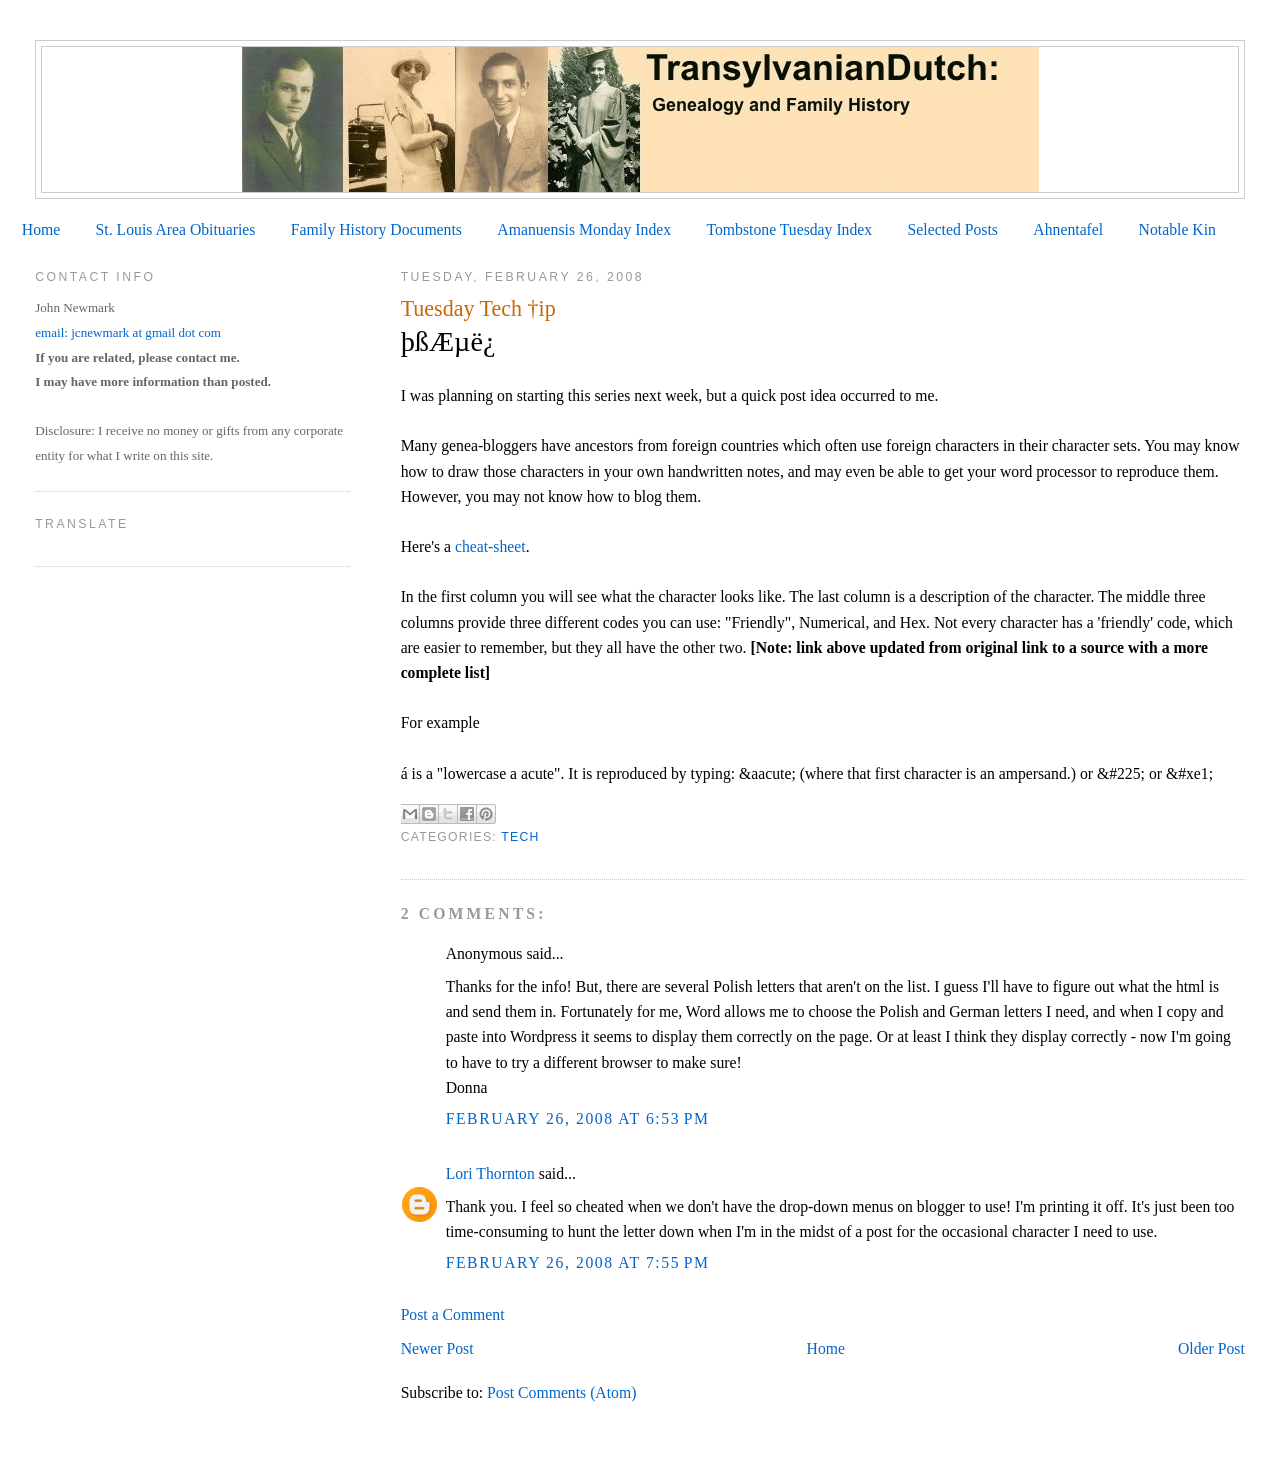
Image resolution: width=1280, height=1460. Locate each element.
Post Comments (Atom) (561, 1392)
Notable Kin (1177, 229)
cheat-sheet (490, 546)
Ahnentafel (1068, 229)
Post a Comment (453, 1314)
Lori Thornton (490, 1173)
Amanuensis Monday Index (584, 229)
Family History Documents (376, 229)
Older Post (1211, 1348)
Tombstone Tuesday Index (789, 229)
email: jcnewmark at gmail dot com (128, 332)
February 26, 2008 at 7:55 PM (578, 1262)
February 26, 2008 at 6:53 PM (578, 1118)
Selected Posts (953, 229)
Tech (520, 837)
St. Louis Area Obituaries (176, 229)
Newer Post (437, 1348)
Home (41, 229)
